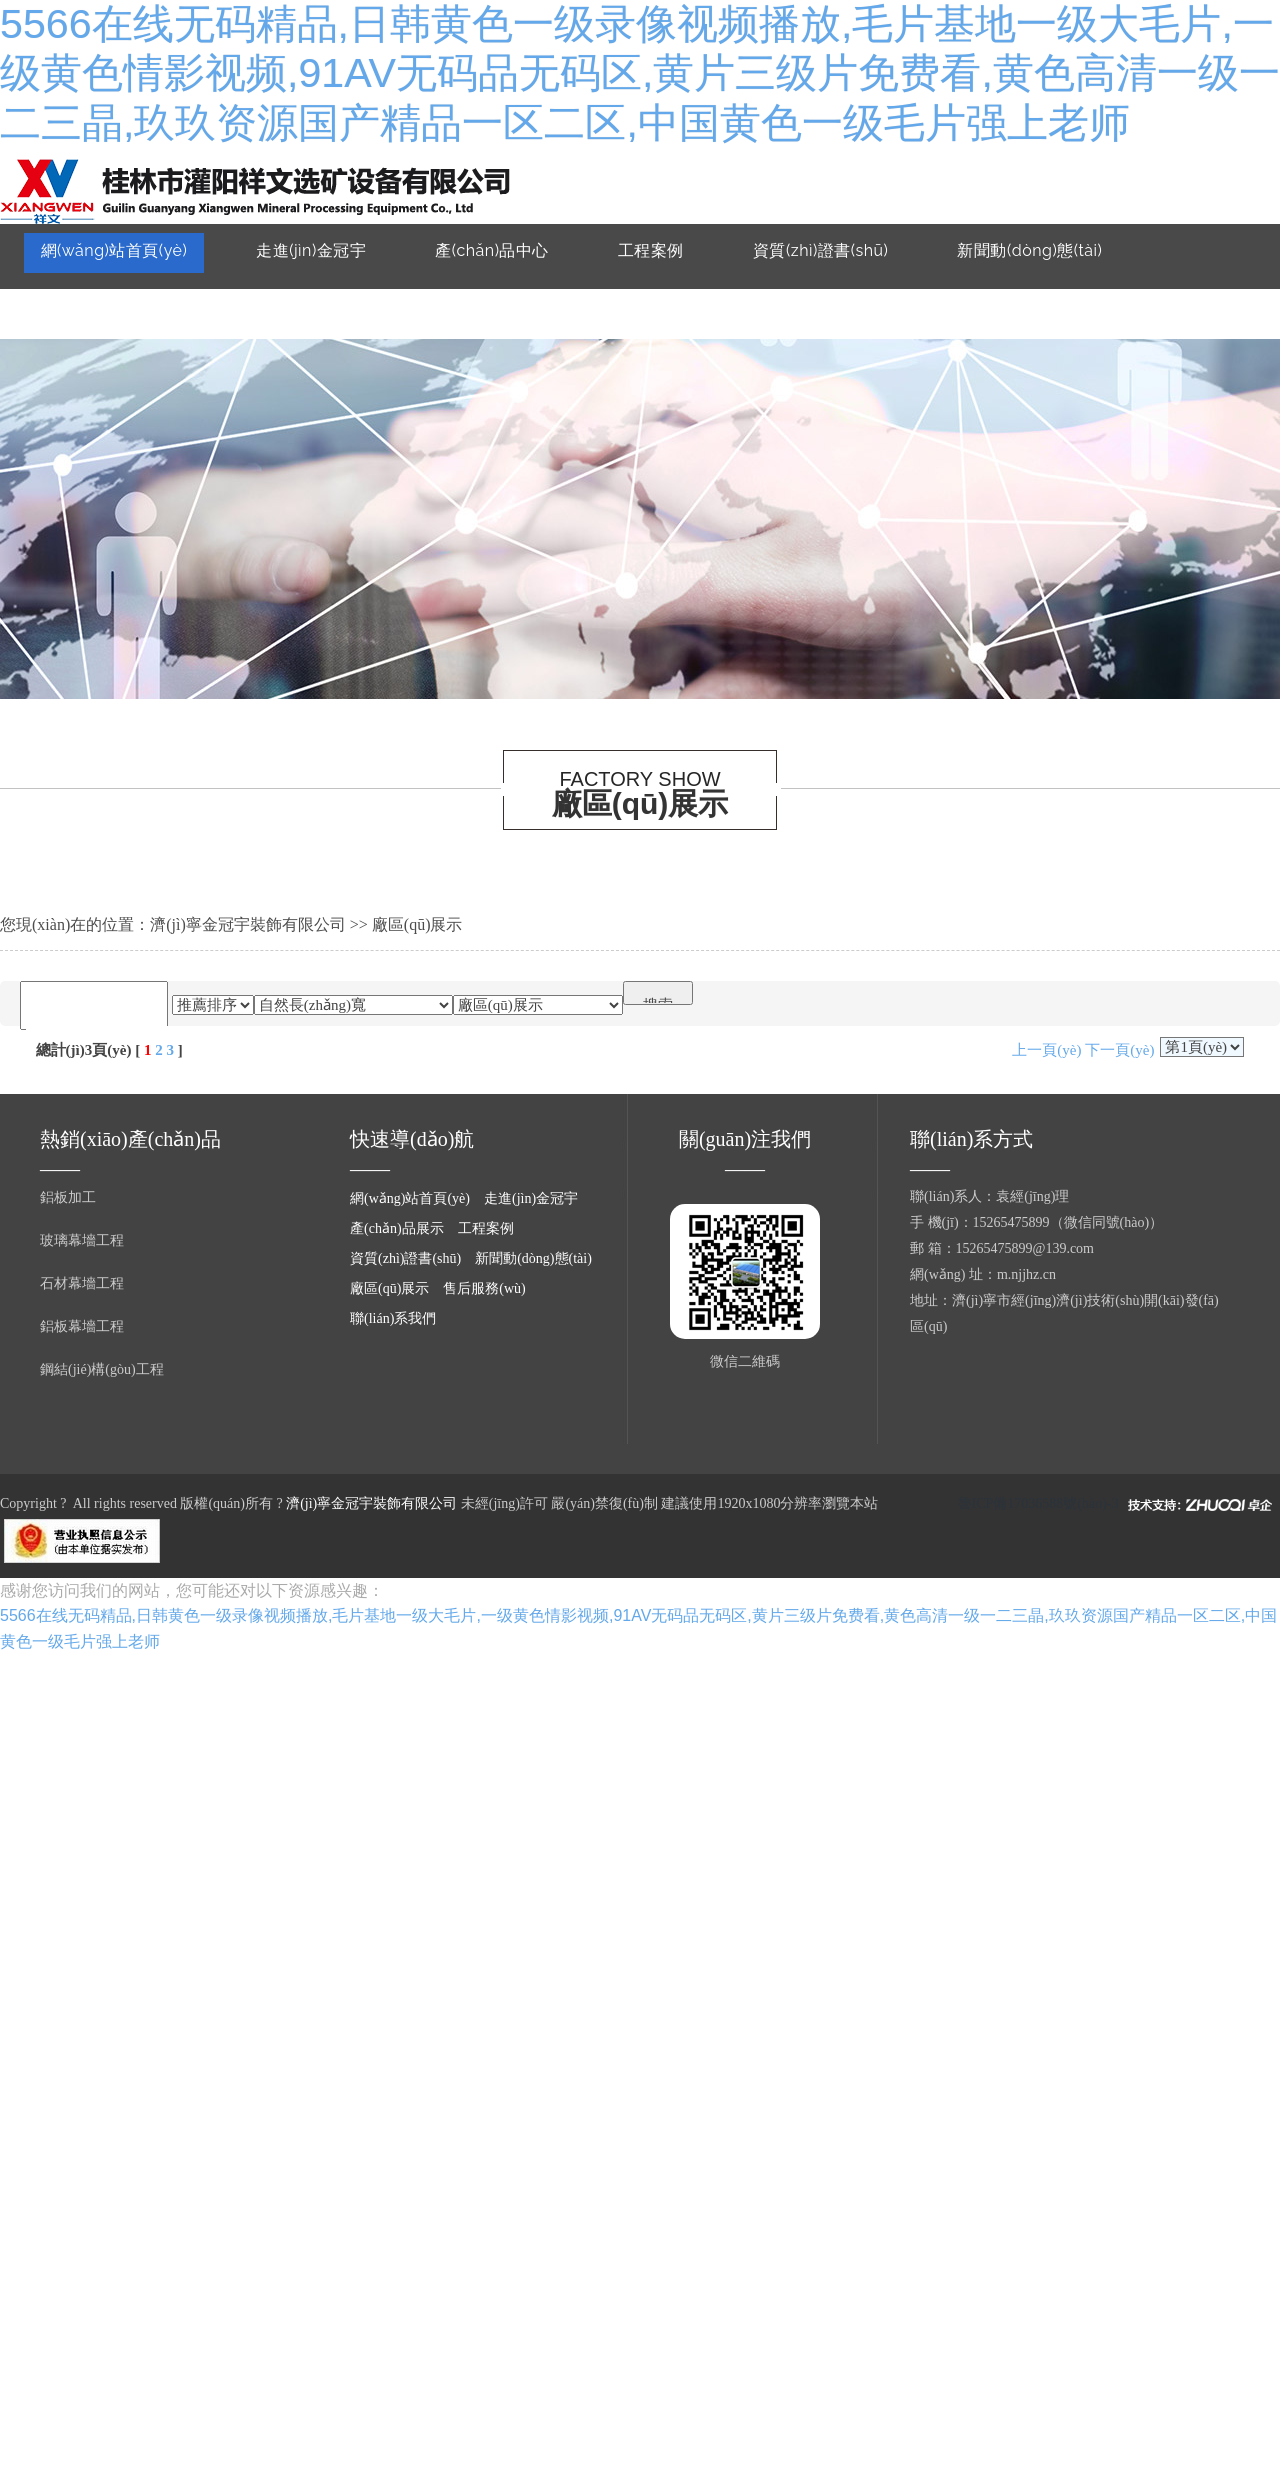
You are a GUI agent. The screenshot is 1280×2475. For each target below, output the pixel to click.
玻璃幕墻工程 (82, 1240)
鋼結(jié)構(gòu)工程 (102, 1369)
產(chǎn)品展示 (397, 1228)
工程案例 (651, 250)
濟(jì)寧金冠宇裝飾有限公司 (248, 924)
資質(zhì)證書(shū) (820, 250)
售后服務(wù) (254, 304)
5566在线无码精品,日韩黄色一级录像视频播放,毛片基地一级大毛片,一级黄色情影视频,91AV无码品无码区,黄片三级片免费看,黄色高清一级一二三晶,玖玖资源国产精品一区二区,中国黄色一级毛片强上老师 (640, 73)
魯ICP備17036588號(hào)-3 (1038, 1503)
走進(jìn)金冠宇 (311, 250)
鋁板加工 (68, 1197)
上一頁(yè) (1046, 1050)
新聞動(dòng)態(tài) (1029, 250)
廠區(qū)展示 (89, 304)
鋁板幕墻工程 (82, 1326)
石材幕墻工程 (82, 1283)
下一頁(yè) (1119, 1050)
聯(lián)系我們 (425, 304)
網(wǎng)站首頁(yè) (114, 250)
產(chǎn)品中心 (492, 250)
